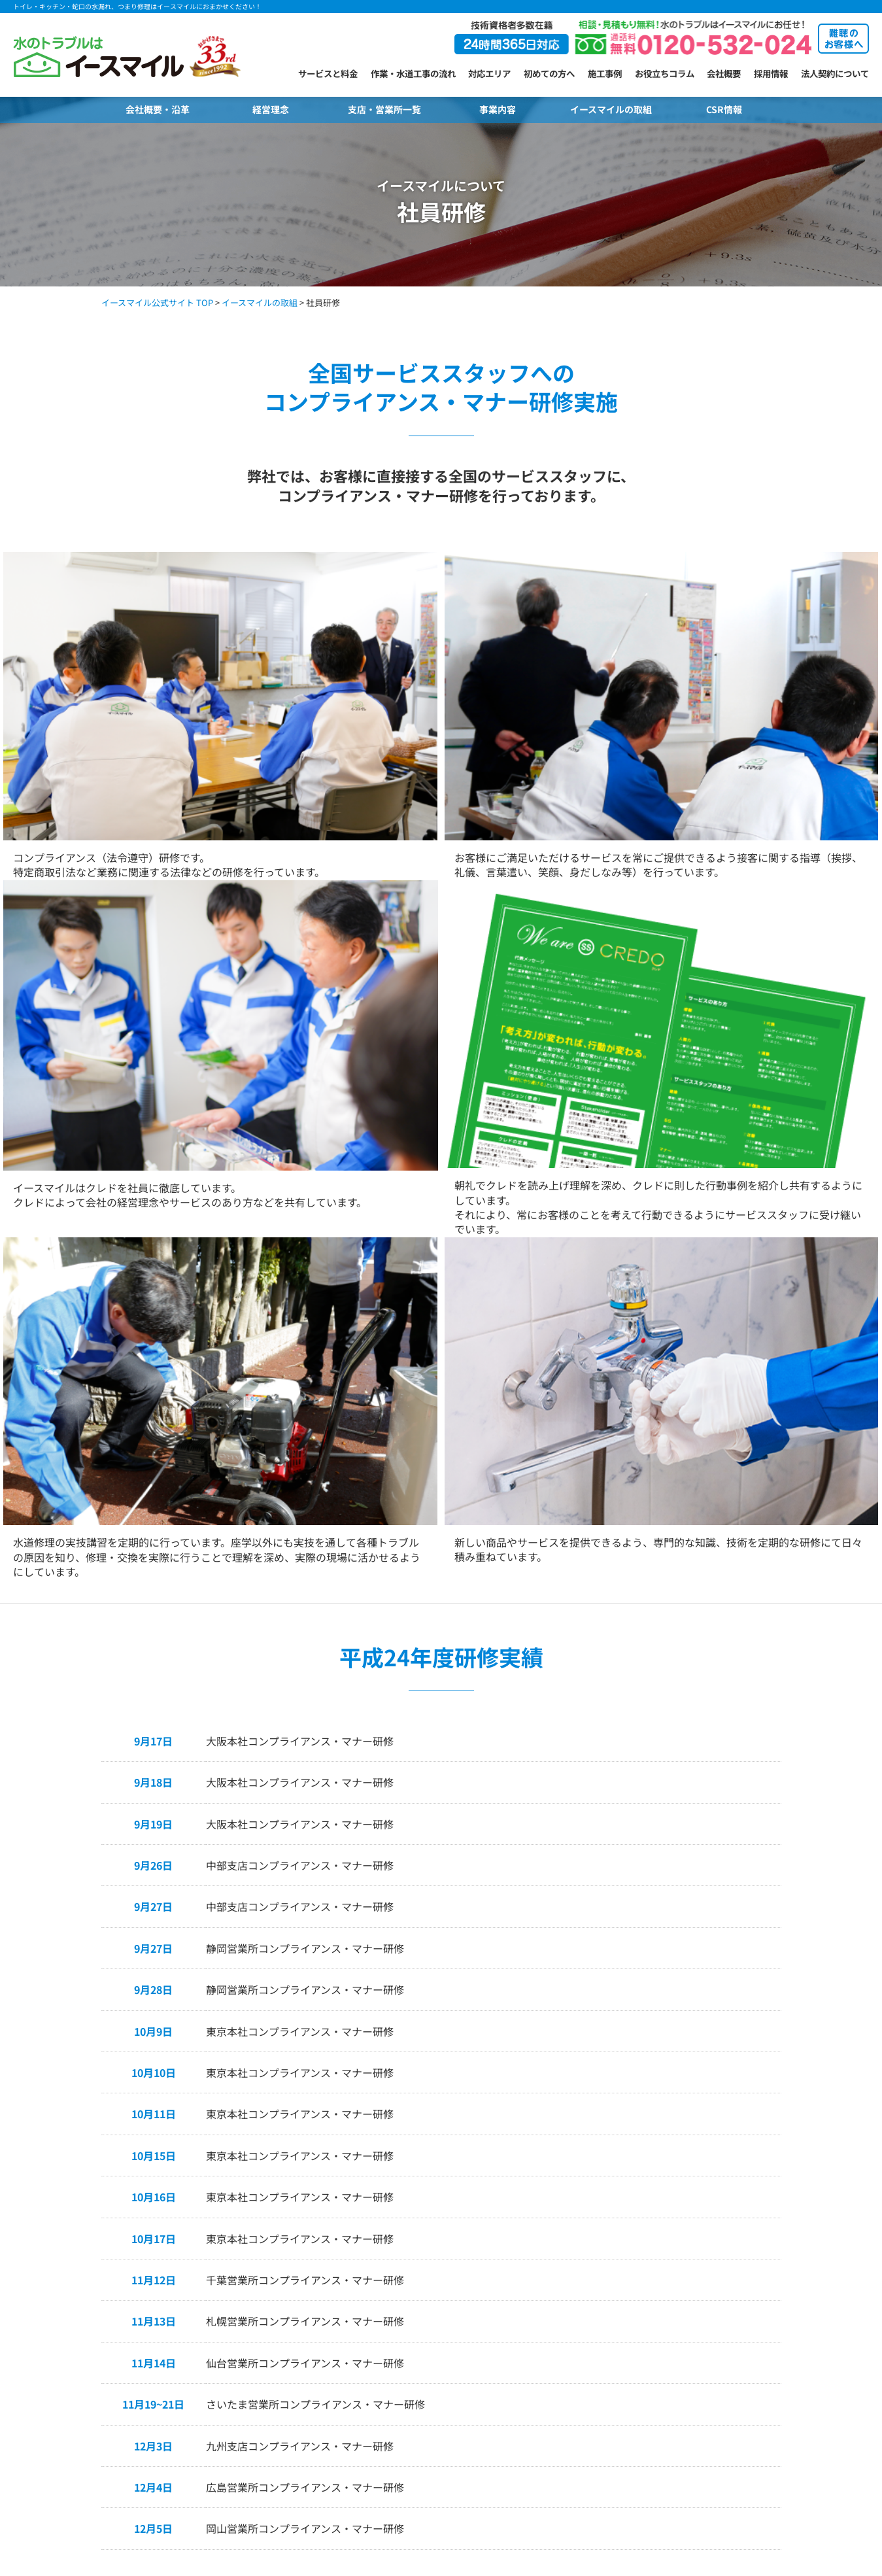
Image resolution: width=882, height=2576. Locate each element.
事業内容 (497, 109)
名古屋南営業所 (429, 2267)
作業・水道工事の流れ (413, 73)
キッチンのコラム (182, 2446)
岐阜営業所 (420, 2284)
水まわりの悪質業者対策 (668, 2318)
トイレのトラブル (47, 2199)
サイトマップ (782, 2352)
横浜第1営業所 (311, 2369)
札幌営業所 (305, 2199)
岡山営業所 (536, 2267)
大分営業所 (536, 2386)
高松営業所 (536, 2318)
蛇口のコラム (173, 2361)
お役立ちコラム (664, 73)
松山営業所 (536, 2335)
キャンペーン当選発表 (664, 2267)
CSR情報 (724, 109)
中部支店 (416, 2250)
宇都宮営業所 (424, 2199)
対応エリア (489, 73)
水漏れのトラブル (47, 2403)
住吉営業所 (420, 2386)
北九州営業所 (540, 2369)
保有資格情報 (782, 2335)
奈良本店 (532, 2233)
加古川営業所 (540, 2199)
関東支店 (301, 2352)
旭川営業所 (305, 2216)
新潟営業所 (305, 2267)
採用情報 (771, 73)
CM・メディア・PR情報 (667, 2335)
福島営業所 (305, 2250)
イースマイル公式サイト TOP (157, 302)
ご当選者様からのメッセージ (677, 2284)
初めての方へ (549, 73)
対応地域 (165, 2284)
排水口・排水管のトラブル (64, 2335)
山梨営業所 (420, 2233)
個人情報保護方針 (791, 2284)
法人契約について (835, 73)
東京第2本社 (307, 2335)
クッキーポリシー (791, 2369)
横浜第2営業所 (311, 2386)
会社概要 (724, 73)
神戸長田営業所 (429, 2420)
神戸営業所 (420, 2403)
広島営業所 (536, 2284)
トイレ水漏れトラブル (55, 2267)
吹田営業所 (420, 2369)
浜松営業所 (420, 2318)
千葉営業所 (305, 2420)
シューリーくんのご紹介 (668, 2301)
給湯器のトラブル (47, 2318)
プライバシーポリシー (799, 2267)
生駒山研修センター (553, 2250)
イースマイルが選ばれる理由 (203, 2199)
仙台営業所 (305, 2233)
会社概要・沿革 (158, 109)
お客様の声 (169, 2216)
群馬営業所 (420, 2216)
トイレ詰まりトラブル (55, 2250)
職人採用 (774, 2420)
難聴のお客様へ (651, 2216)
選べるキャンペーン (660, 2250)
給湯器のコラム (178, 2378)
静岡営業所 (420, 2301)
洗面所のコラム (178, 2412)
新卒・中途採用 (787, 2386)
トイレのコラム (178, 2344)
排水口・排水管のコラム (195, 2395)
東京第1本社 (307, 2318)
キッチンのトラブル (51, 2386)
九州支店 (532, 2352)
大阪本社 (416, 2352)
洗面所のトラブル (47, 2352)
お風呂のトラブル (47, 2369)
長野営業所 (305, 2301)
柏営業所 (301, 2403)
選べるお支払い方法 (186, 2250)
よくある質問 (173, 2267)
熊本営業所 (536, 2403)
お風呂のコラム (178, 2429)
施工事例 (605, 73)
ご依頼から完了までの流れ (199, 2233)
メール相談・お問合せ (664, 2199)
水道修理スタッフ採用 (799, 2403)
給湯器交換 (34, 2420)
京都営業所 (536, 2216)
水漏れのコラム (178, 2463)
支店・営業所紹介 (312, 2172)
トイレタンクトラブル (55, 2284)
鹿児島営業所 (540, 2420)
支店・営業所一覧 (384, 109)
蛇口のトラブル (43, 2301)
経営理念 (270, 109)
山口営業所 (536, 2301)
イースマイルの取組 (611, 109)
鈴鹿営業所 (420, 2335)
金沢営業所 (305, 2284)
